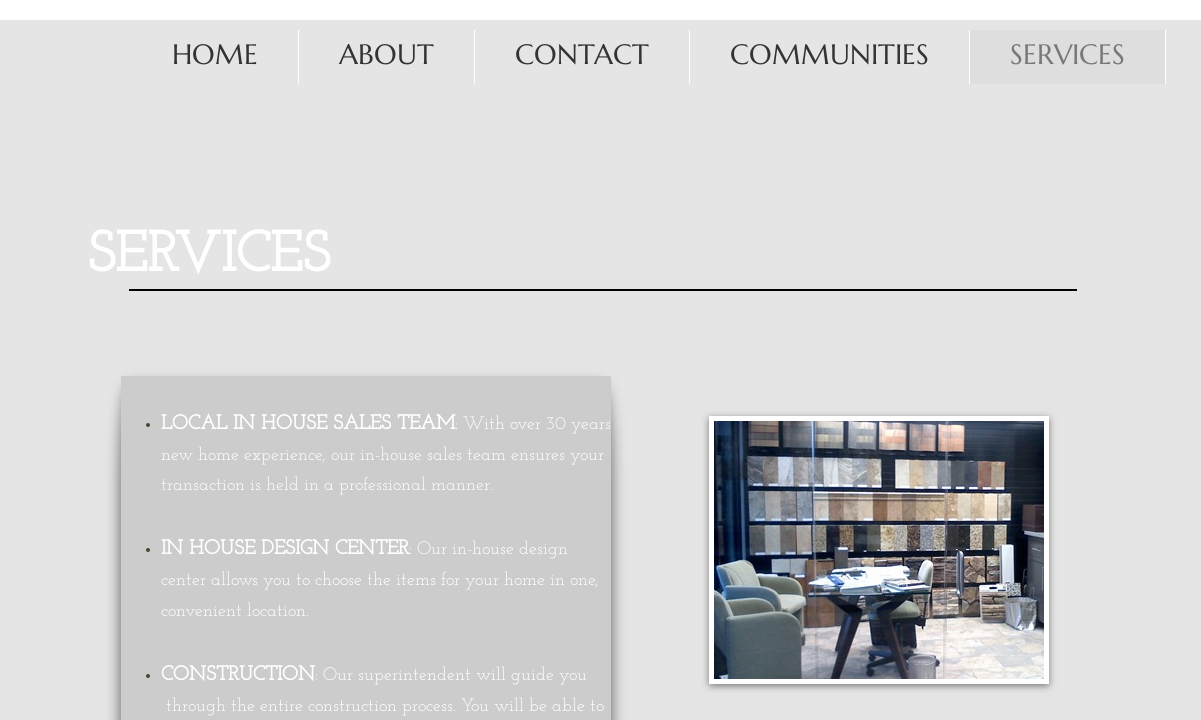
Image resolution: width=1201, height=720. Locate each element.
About (386, 54)
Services (1067, 54)
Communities (829, 54)
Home (215, 54)
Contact (582, 54)
